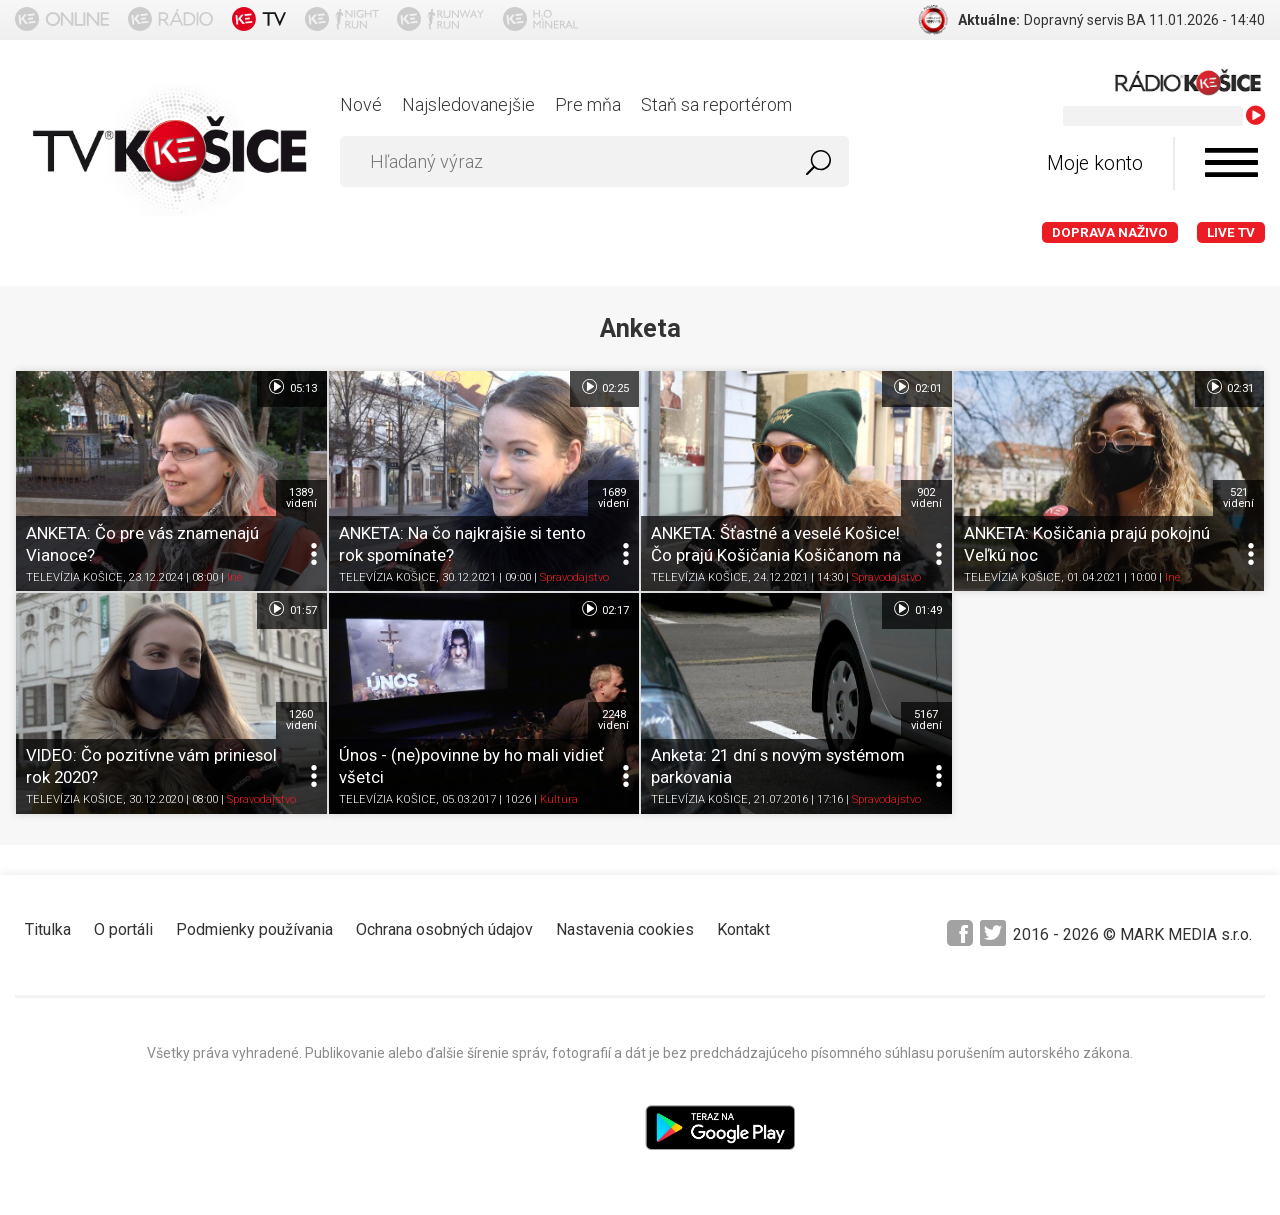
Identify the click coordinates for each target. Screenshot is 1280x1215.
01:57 (291, 609)
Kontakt (743, 929)
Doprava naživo (1110, 232)
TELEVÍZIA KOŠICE (74, 578)
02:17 (604, 609)
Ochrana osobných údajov (444, 929)
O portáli (123, 929)
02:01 (916, 387)
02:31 (1229, 387)
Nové (361, 104)
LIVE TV (1231, 232)
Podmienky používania (254, 929)
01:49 (916, 609)
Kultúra (559, 800)
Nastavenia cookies (625, 929)
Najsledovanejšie (468, 104)
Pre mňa (588, 104)
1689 (613, 498)
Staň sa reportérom (716, 104)
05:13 (291, 387)
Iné (234, 578)
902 (926, 498)
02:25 (604, 387)
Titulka (48, 929)
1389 (301, 498)
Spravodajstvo (574, 578)
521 (1238, 498)
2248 (613, 720)
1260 (301, 720)
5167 (926, 720)
